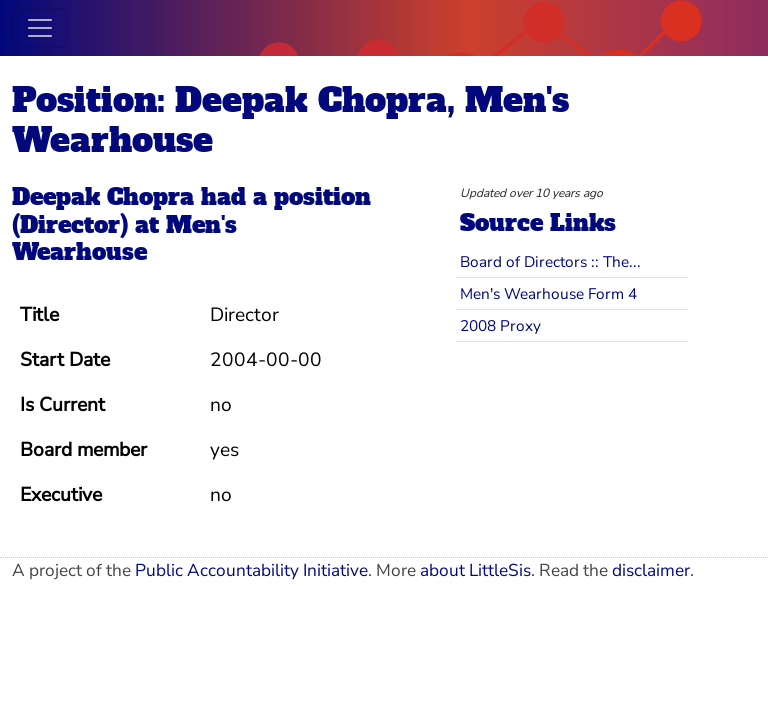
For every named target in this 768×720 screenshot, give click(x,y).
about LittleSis (475, 570)
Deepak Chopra (103, 197)
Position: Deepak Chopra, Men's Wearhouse (290, 120)
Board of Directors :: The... (550, 261)
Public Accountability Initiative (251, 570)
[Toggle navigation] (40, 28)
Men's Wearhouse (124, 238)
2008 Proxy (500, 325)
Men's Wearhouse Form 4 (548, 293)
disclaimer (651, 570)
